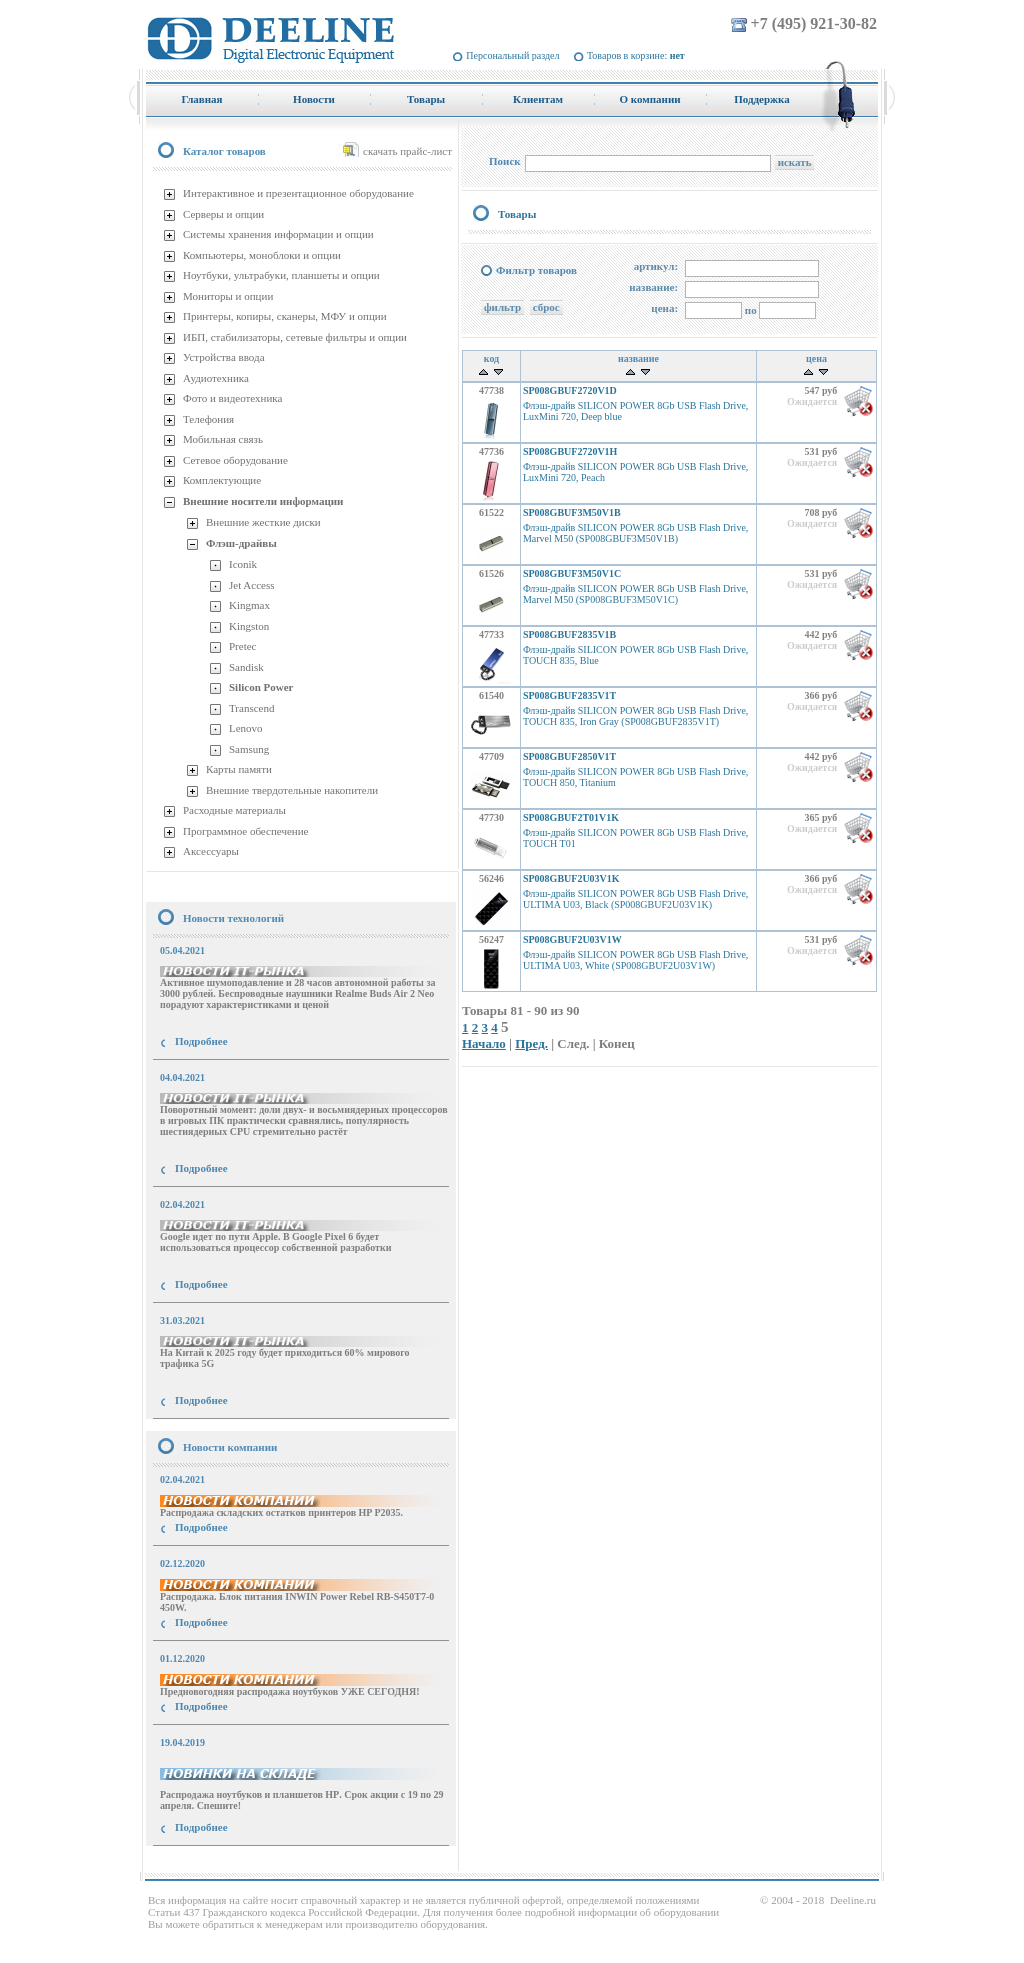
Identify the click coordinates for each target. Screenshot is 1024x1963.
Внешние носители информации (263, 501)
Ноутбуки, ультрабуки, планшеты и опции (281, 275)
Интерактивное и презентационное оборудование (298, 193)
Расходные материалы (234, 810)
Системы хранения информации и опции (278, 234)
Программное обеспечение (245, 831)
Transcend (251, 708)
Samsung (249, 749)
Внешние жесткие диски (263, 522)
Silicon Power (261, 687)
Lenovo (246, 728)
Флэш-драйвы (241, 543)
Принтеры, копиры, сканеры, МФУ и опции (285, 316)
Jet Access (252, 585)
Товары (517, 214)
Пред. (531, 1043)
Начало (484, 1043)
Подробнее (201, 1041)
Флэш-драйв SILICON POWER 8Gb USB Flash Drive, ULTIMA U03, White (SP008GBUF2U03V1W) (635, 960)
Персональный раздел (512, 55)
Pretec (242, 646)
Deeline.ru (853, 1900)
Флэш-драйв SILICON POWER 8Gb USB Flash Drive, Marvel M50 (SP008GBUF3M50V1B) (635, 533)
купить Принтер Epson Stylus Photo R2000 (235, 1863)
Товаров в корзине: (636, 55)
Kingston (249, 626)
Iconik (243, 564)
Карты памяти (239, 769)
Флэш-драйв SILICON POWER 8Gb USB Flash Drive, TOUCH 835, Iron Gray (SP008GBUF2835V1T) (635, 716)
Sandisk (246, 667)
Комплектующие (222, 480)
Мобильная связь (223, 439)
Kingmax (249, 605)
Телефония (208, 419)
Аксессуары (211, 851)
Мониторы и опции (228, 296)
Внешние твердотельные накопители (292, 790)
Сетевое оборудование (235, 460)
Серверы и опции (223, 214)
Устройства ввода (224, 357)
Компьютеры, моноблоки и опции (262, 255)
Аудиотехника (216, 378)
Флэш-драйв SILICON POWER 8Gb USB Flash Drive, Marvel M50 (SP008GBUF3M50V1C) (635, 594)
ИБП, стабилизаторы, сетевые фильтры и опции (295, 337)
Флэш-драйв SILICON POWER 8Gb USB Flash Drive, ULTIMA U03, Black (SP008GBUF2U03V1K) (635, 899)
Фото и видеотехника (232, 398)
